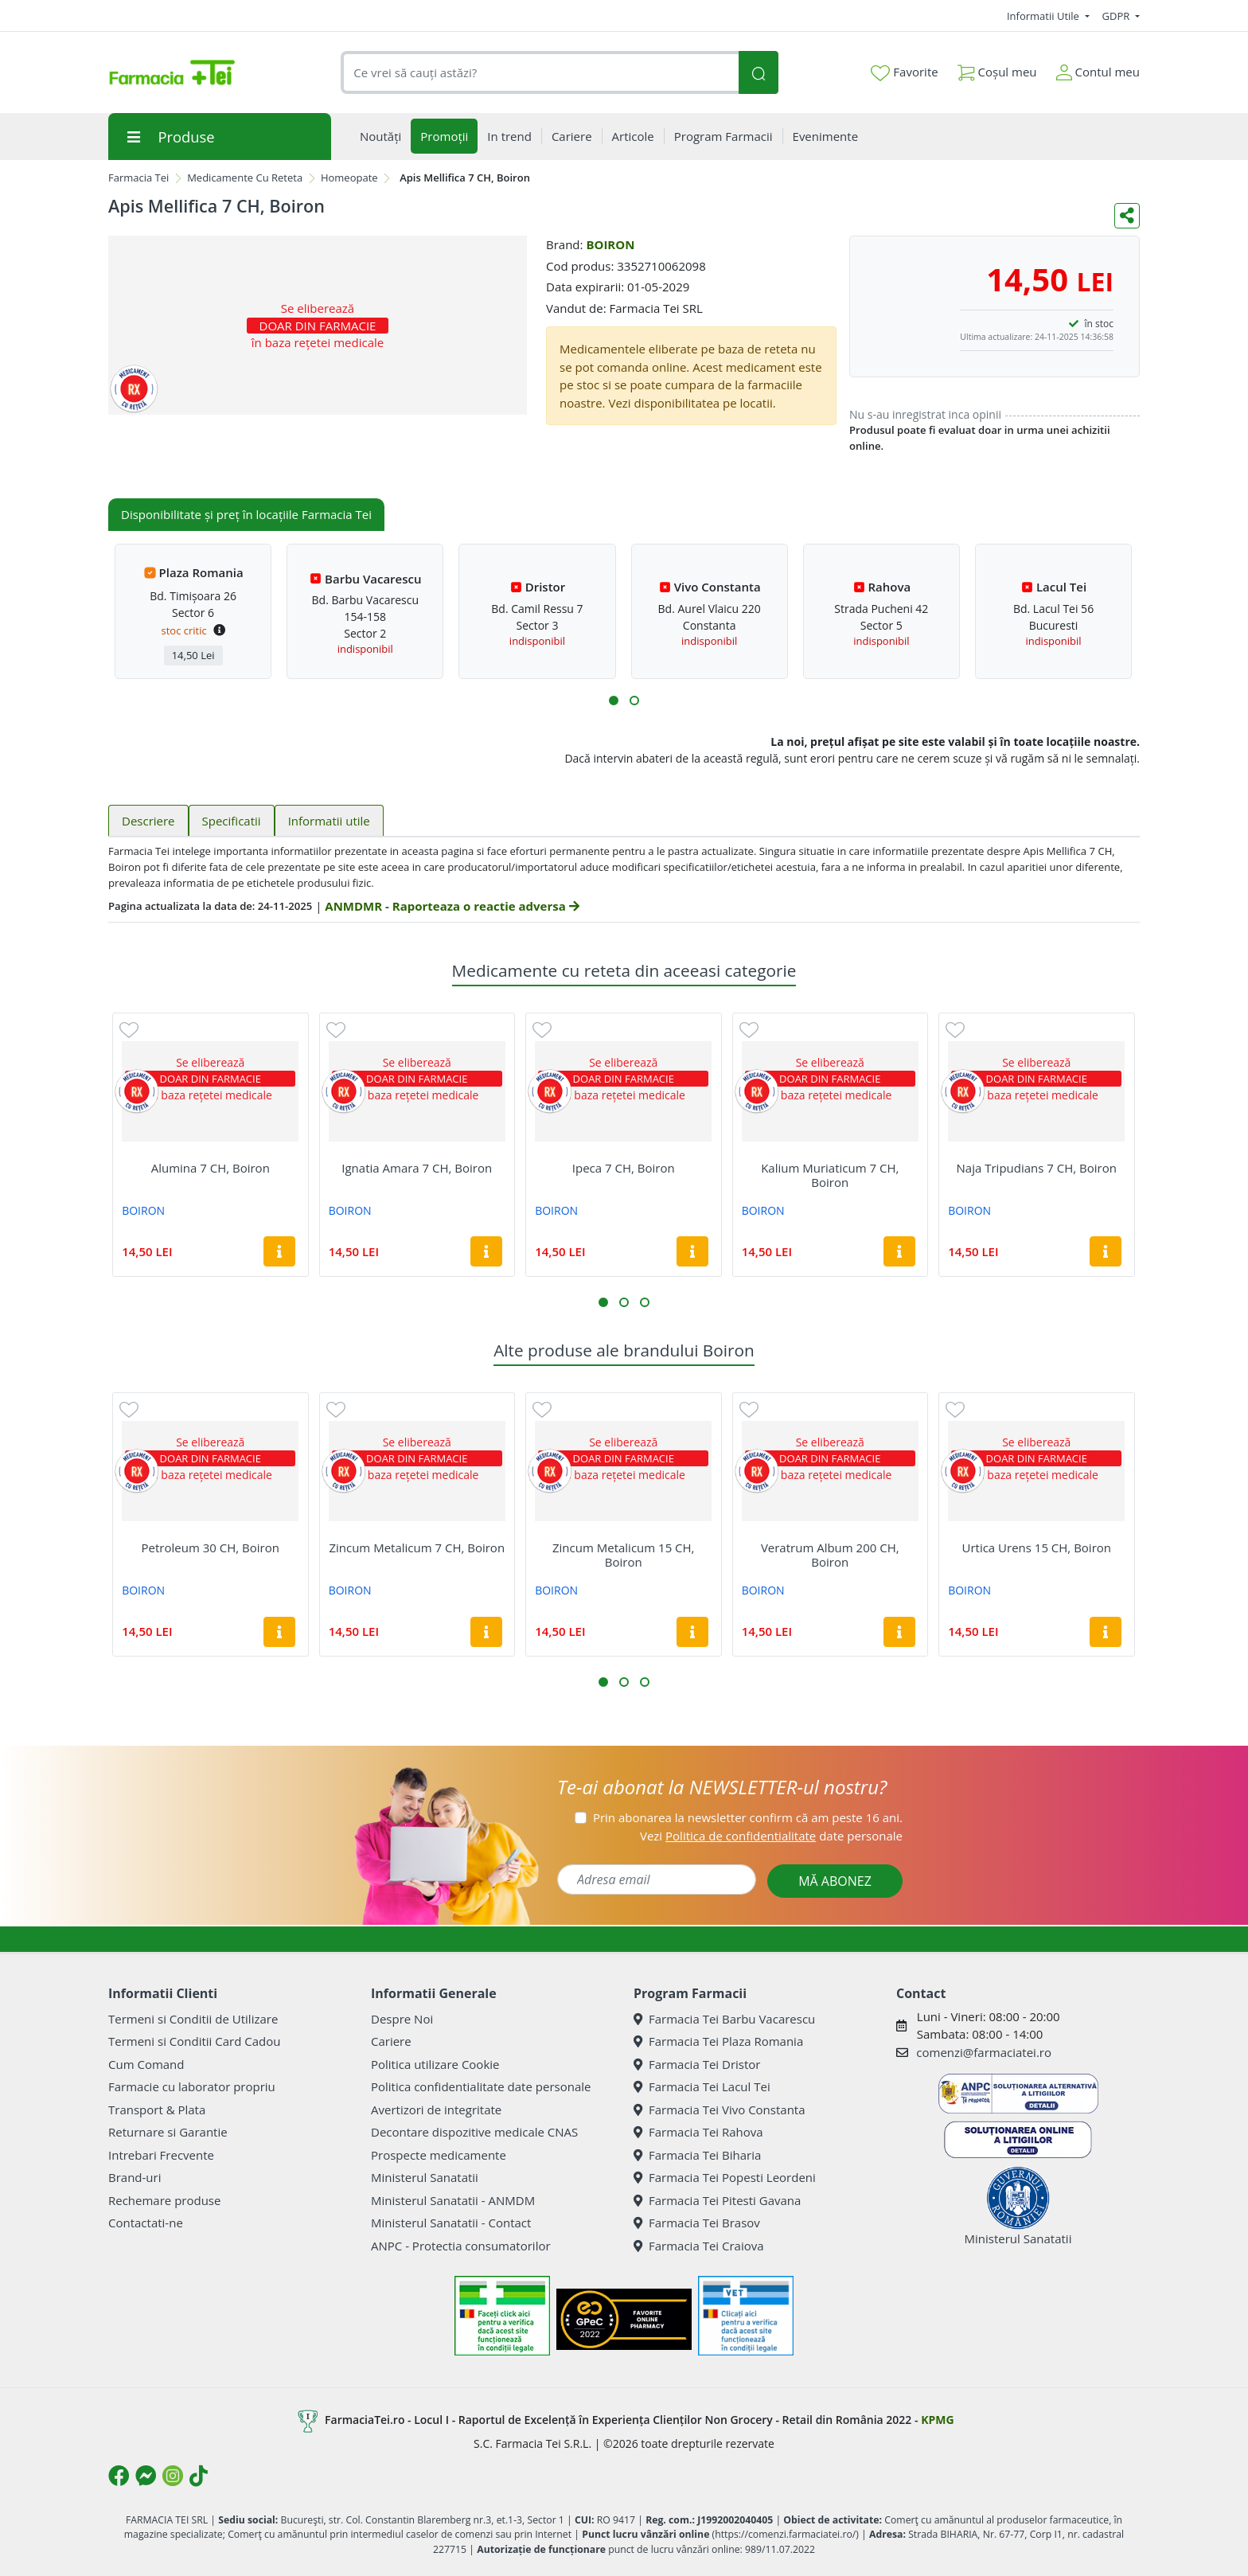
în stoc (1099, 323)
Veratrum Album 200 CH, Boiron (830, 1554)
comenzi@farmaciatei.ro (983, 2052)
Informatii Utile (1044, 16)
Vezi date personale (771, 1836)
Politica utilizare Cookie (435, 2064)
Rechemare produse (164, 2200)
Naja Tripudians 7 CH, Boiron (1037, 1168)
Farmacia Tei (138, 177)
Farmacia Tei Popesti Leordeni (725, 2177)
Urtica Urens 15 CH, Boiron (1036, 1547)
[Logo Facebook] (118, 2475)
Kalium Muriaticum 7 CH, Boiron (830, 1175)
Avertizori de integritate (436, 2109)
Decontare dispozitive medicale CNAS (474, 2132)
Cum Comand (146, 2064)
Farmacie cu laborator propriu (191, 2086)
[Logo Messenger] (145, 2475)
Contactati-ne (145, 2223)
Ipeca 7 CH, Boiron (623, 1168)
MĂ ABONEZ (835, 1881)
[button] (613, 700)
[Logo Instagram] (172, 2475)
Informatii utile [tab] (329, 821)
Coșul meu (997, 69)
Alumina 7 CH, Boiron (210, 1168)
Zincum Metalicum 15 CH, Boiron (623, 1554)
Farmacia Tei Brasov (697, 2223)
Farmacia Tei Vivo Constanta (719, 2109)
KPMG (937, 2419)
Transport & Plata (156, 2109)
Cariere (391, 2041)
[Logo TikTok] (198, 2475)
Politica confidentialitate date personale (481, 2086)
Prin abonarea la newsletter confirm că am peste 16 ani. (748, 1817)
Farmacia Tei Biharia (697, 2155)
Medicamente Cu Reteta (244, 177)
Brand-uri (134, 2177)
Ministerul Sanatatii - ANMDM (453, 2200)
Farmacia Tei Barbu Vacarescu (724, 2019)
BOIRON (610, 244)
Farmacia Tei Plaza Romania (718, 2041)
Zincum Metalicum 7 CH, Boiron (417, 1547)
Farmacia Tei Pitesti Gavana (717, 2200)
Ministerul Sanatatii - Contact (451, 2223)
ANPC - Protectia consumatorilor (461, 2246)
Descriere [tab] (148, 821)
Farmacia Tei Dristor (697, 2064)
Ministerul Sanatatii (424, 2177)
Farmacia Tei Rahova (698, 2132)
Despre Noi (402, 2019)
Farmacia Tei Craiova (699, 2246)
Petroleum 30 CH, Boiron (210, 1547)
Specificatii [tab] (231, 821)
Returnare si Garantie (168, 2132)
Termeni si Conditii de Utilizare (193, 2019)
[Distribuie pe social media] (1127, 215)
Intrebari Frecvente (161, 2155)
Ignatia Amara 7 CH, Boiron (416, 1168)
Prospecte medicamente (438, 2155)
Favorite (904, 72)
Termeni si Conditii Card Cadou (194, 2041)
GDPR (1117, 16)
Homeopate (349, 177)
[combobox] (540, 73)
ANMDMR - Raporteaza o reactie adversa (452, 906)
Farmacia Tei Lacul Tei (702, 2086)
